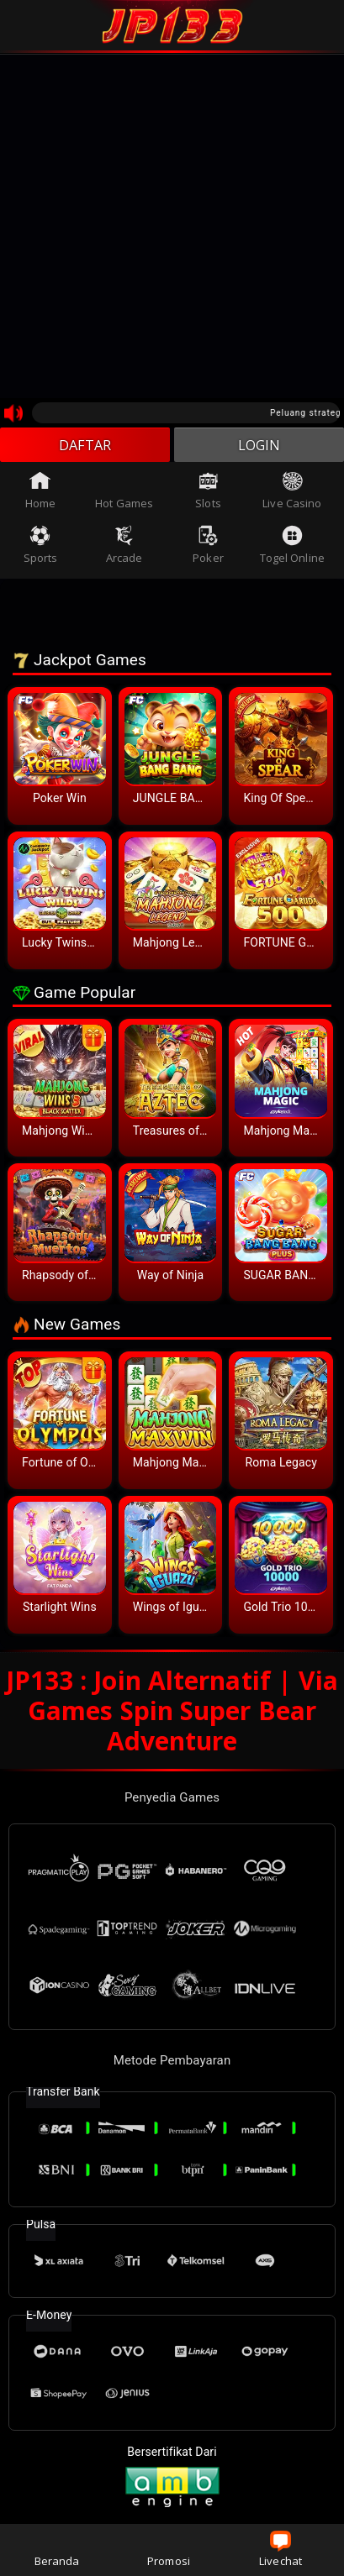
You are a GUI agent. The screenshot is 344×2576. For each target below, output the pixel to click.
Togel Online (292, 549)
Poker (208, 549)
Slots (208, 495)
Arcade (124, 549)
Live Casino (291, 495)
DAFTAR (85, 447)
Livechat (280, 2549)
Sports (41, 549)
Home (40, 495)
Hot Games (124, 495)
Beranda (57, 2549)
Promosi (168, 2549)
